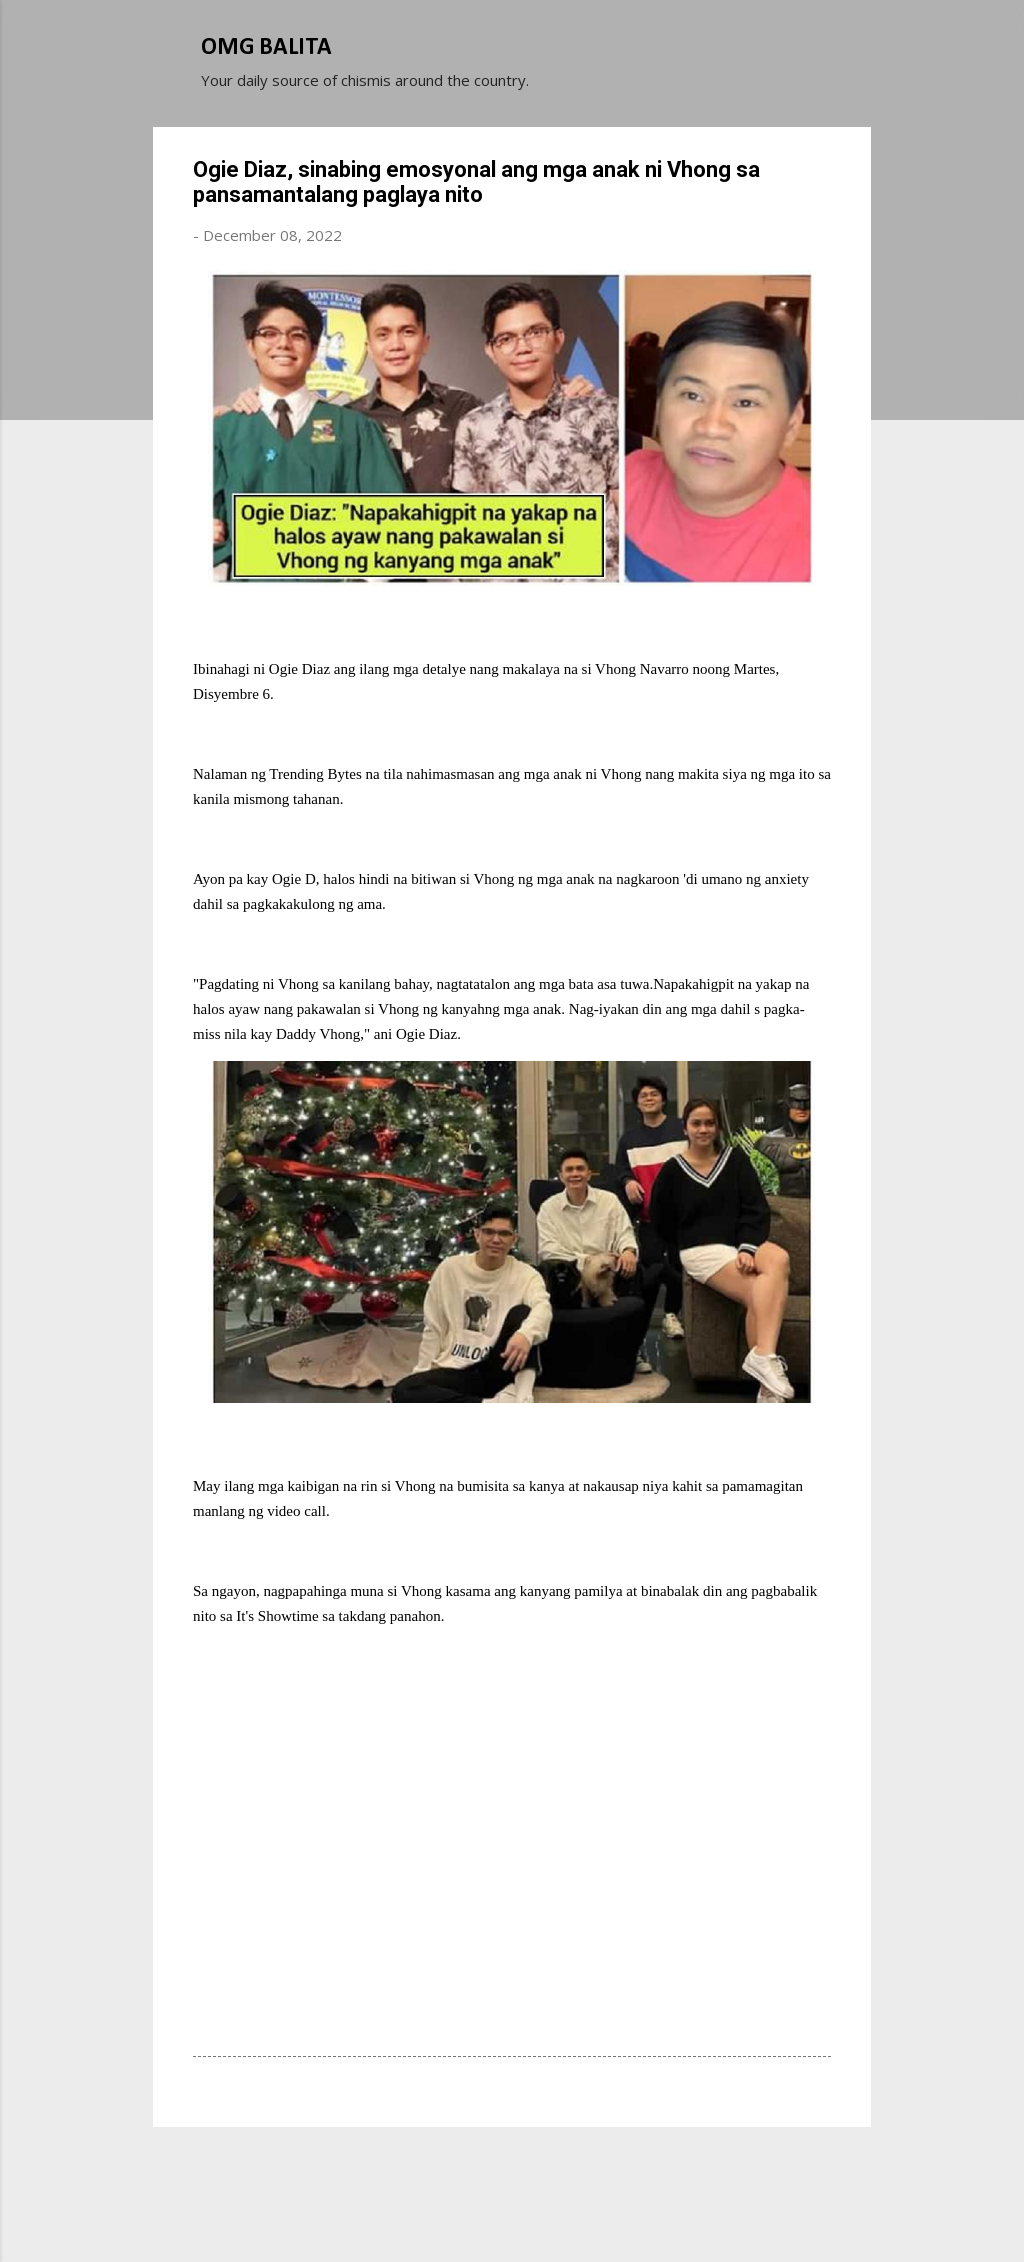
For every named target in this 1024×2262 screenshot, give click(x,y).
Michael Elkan (559, 2210)
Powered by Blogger (512, 2170)
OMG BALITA (266, 48)
